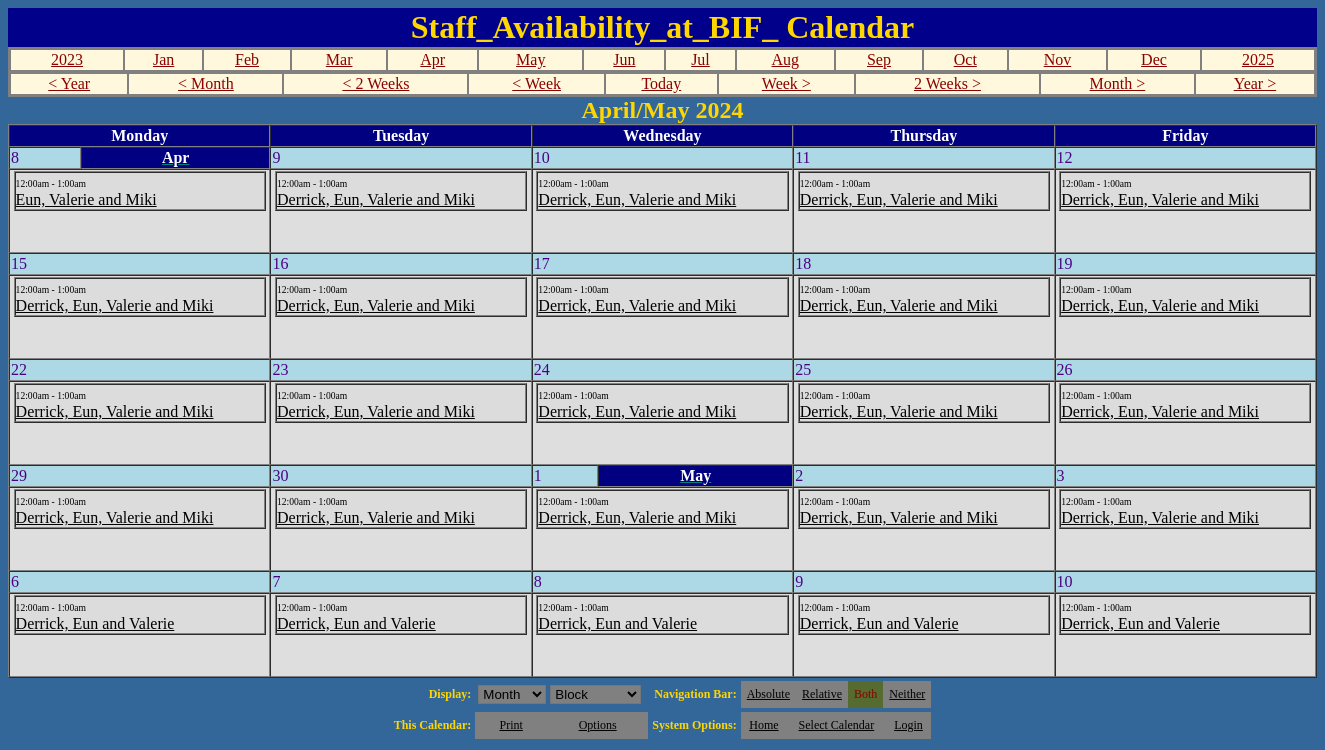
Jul (700, 59)
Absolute (768, 694)
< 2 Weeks (375, 83)
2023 (67, 59)
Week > (786, 83)
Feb (247, 59)
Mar (339, 59)
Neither (907, 694)
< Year (69, 83)
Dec (1154, 59)
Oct (965, 59)
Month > (1118, 83)
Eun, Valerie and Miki (86, 199)
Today (661, 83)
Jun (624, 59)
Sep (879, 59)
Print (510, 725)
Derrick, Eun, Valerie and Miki (376, 199)
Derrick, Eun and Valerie (95, 623)
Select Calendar (837, 725)
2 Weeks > (947, 83)
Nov (1058, 59)
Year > (1255, 83)
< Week (536, 83)
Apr (432, 59)
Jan (163, 59)
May (530, 59)
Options (598, 725)
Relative (822, 694)
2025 (1258, 59)
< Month (206, 83)
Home (763, 725)
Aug (786, 59)
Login (908, 725)
